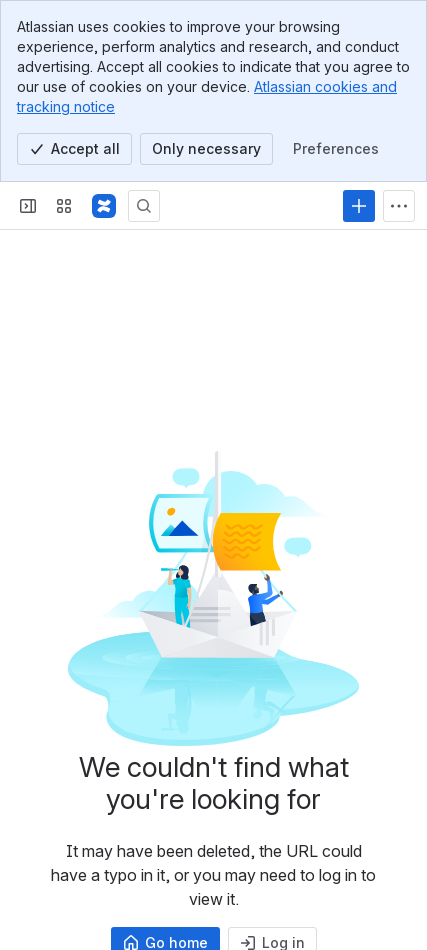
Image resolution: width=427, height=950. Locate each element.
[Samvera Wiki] (104, 206)
